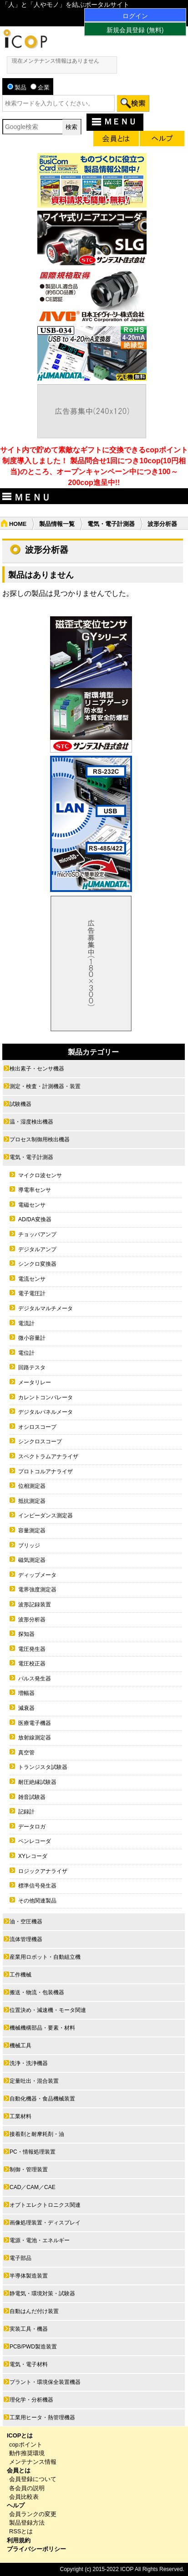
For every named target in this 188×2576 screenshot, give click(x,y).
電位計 (26, 1353)
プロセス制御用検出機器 (40, 1139)
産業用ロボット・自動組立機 (45, 1957)
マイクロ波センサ (40, 1175)
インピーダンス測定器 (45, 1515)
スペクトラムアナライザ (48, 1456)
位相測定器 (32, 1486)
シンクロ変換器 (37, 1264)
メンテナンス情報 (32, 2461)
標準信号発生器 (37, 1885)
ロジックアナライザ (42, 1871)
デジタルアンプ (37, 1249)
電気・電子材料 (29, 2364)
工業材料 (20, 2116)
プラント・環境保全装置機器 (45, 2382)
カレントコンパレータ (45, 1397)
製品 (16, 87)
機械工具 (20, 2045)
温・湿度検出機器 (31, 1122)
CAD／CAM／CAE (33, 2187)
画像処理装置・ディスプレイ (45, 2222)
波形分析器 (32, 1619)
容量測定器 (32, 1530)
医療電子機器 (34, 1723)
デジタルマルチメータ (45, 1308)
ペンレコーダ (34, 1841)
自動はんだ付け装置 (34, 2311)
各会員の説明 (27, 2488)
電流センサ (32, 1279)
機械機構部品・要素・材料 (42, 2028)
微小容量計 (32, 1338)
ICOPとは (20, 2435)
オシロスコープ (37, 1427)
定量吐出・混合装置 (34, 2081)
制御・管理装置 (29, 2169)
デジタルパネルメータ (45, 1412)
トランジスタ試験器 (42, 1767)
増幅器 (26, 1693)
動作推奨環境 (27, 2453)
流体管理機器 (26, 1939)
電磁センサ (32, 1205)
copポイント (25, 2444)
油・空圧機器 (26, 1921)
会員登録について (32, 2479)
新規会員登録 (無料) (135, 30)
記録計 (26, 1811)
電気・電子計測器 (111, 523)
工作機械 (20, 1975)
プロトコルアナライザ (45, 1471)
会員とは (18, 2470)
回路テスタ (32, 1367)
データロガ (32, 1826)
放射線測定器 (34, 1737)
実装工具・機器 (29, 2329)
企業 (40, 87)
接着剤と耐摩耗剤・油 (37, 2134)
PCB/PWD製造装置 (33, 2346)
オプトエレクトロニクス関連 (45, 2205)
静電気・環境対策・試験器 (42, 2293)
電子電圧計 (32, 1293)
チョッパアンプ (37, 1234)
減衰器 (26, 1708)
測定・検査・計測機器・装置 (45, 1086)
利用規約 (18, 2540)
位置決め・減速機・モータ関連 (48, 2010)
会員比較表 (24, 2496)
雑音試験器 (32, 1797)
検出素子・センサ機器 (37, 1068)
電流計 (26, 1323)
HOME (17, 523)
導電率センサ (34, 1190)
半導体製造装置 (29, 2276)
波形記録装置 (34, 1604)
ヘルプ (16, 2505)
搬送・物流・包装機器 (37, 1992)
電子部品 (20, 2258)
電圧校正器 (32, 1663)
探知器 (26, 1634)
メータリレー (34, 1382)
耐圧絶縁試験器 (37, 1782)
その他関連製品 (37, 1900)
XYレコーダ (32, 1856)
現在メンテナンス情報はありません (55, 61)
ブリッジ (29, 1545)
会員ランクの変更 (32, 2514)
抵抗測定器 (32, 1501)
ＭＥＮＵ (113, 121)
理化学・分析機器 (31, 2400)
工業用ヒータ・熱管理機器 (42, 2417)
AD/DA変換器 (34, 1219)
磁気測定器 (32, 1560)
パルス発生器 (34, 1678)
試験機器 (20, 1104)
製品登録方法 (27, 2522)
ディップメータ (37, 1575)
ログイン (135, 16)
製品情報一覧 (57, 523)
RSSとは (21, 2531)
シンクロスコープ (40, 1441)
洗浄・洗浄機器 (29, 2063)
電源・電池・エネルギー (40, 2240)
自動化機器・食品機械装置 (42, 2098)
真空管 (26, 1752)
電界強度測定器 (37, 1589)
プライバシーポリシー (36, 2549)
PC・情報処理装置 (33, 2152)
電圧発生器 (32, 1649)
